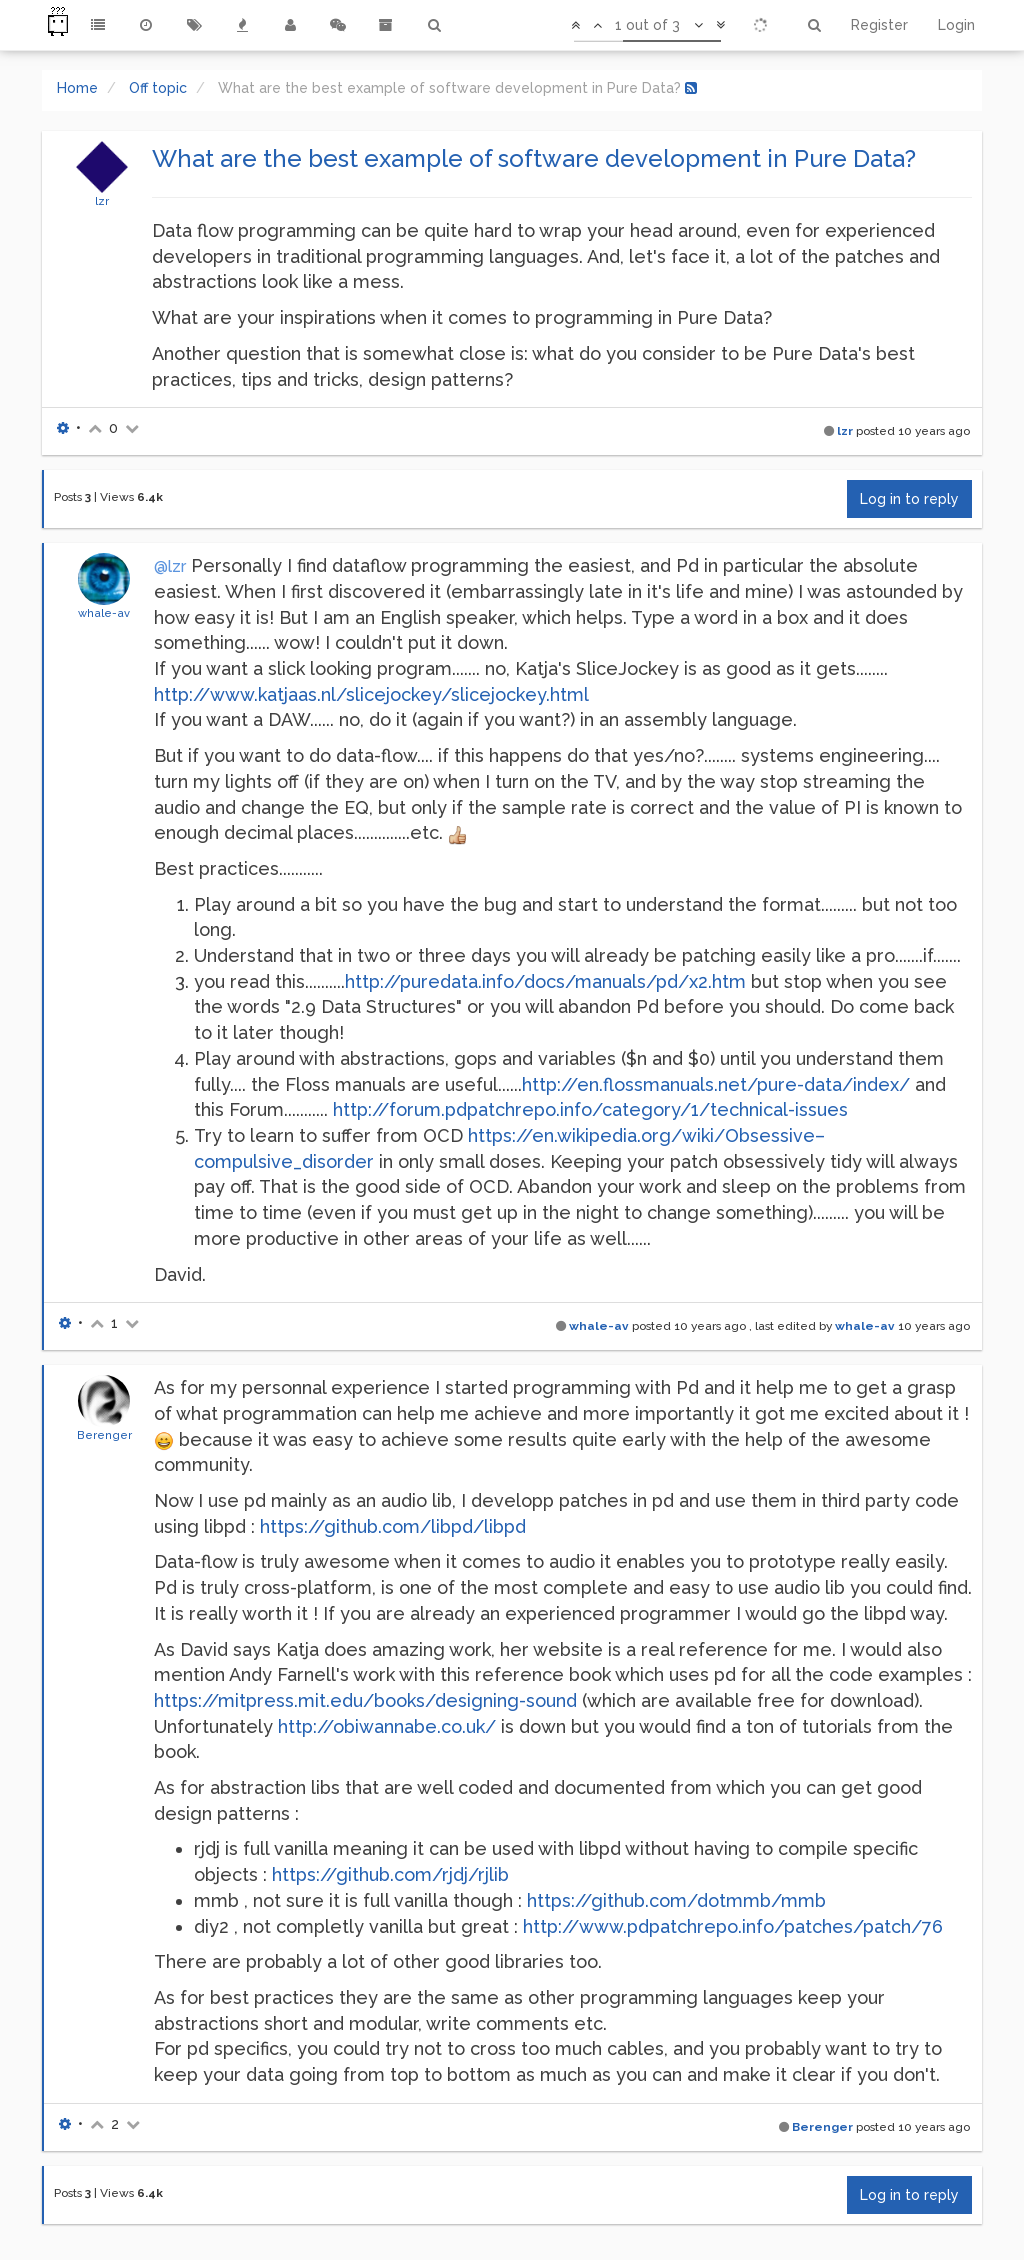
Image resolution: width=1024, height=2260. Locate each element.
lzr (102, 201)
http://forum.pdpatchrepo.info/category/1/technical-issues (590, 1109)
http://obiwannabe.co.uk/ (387, 1726)
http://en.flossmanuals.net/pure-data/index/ (716, 1084)
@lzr (170, 566)
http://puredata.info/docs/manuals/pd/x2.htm (545, 981)
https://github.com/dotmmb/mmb (676, 1900)
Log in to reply (909, 499)
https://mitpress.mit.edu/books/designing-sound (365, 1700)
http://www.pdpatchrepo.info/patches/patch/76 (733, 1926)
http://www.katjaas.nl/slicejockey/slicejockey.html (371, 694)
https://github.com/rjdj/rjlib (390, 1874)
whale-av (104, 613)
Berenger (104, 1435)
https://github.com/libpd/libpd (393, 1526)
